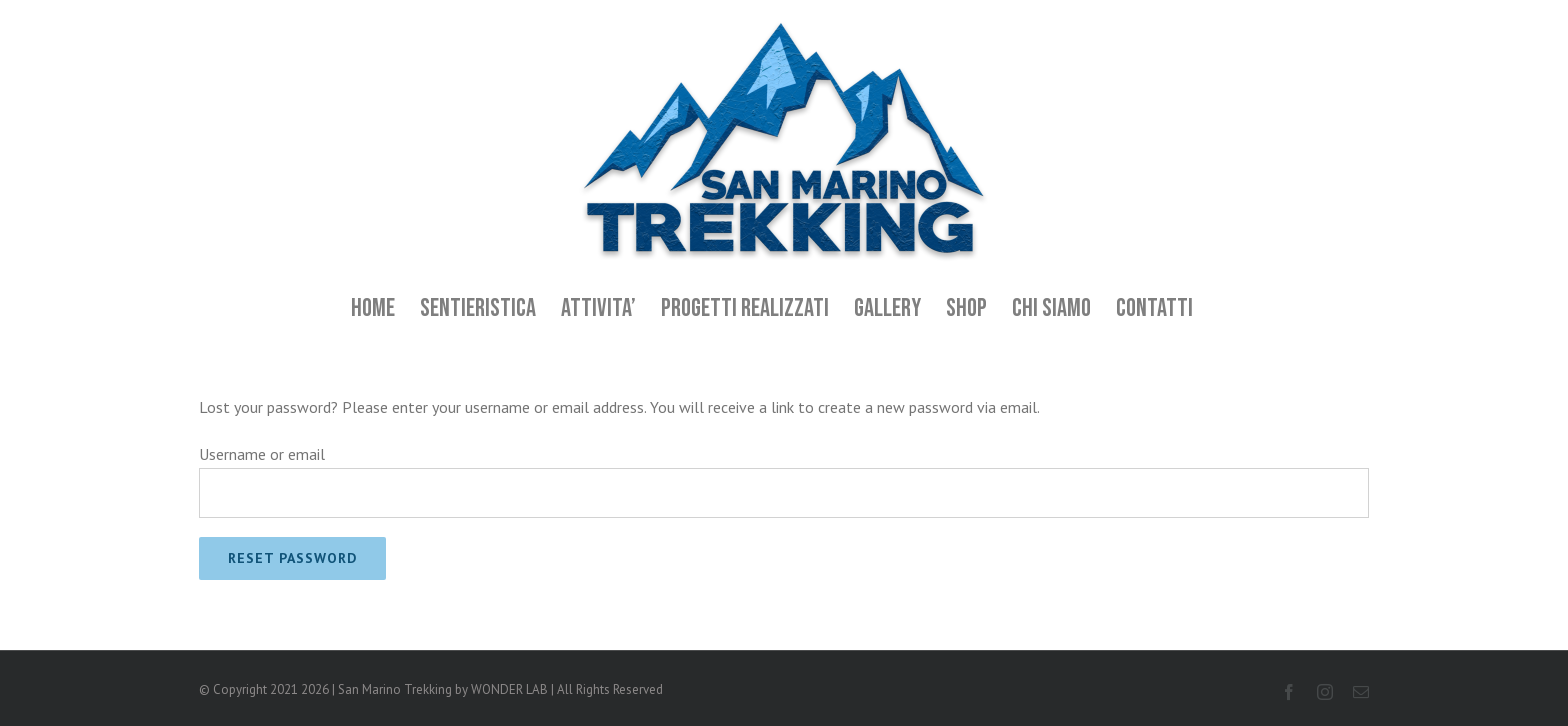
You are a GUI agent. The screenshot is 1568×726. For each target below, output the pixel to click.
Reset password (292, 558)
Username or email (262, 454)
